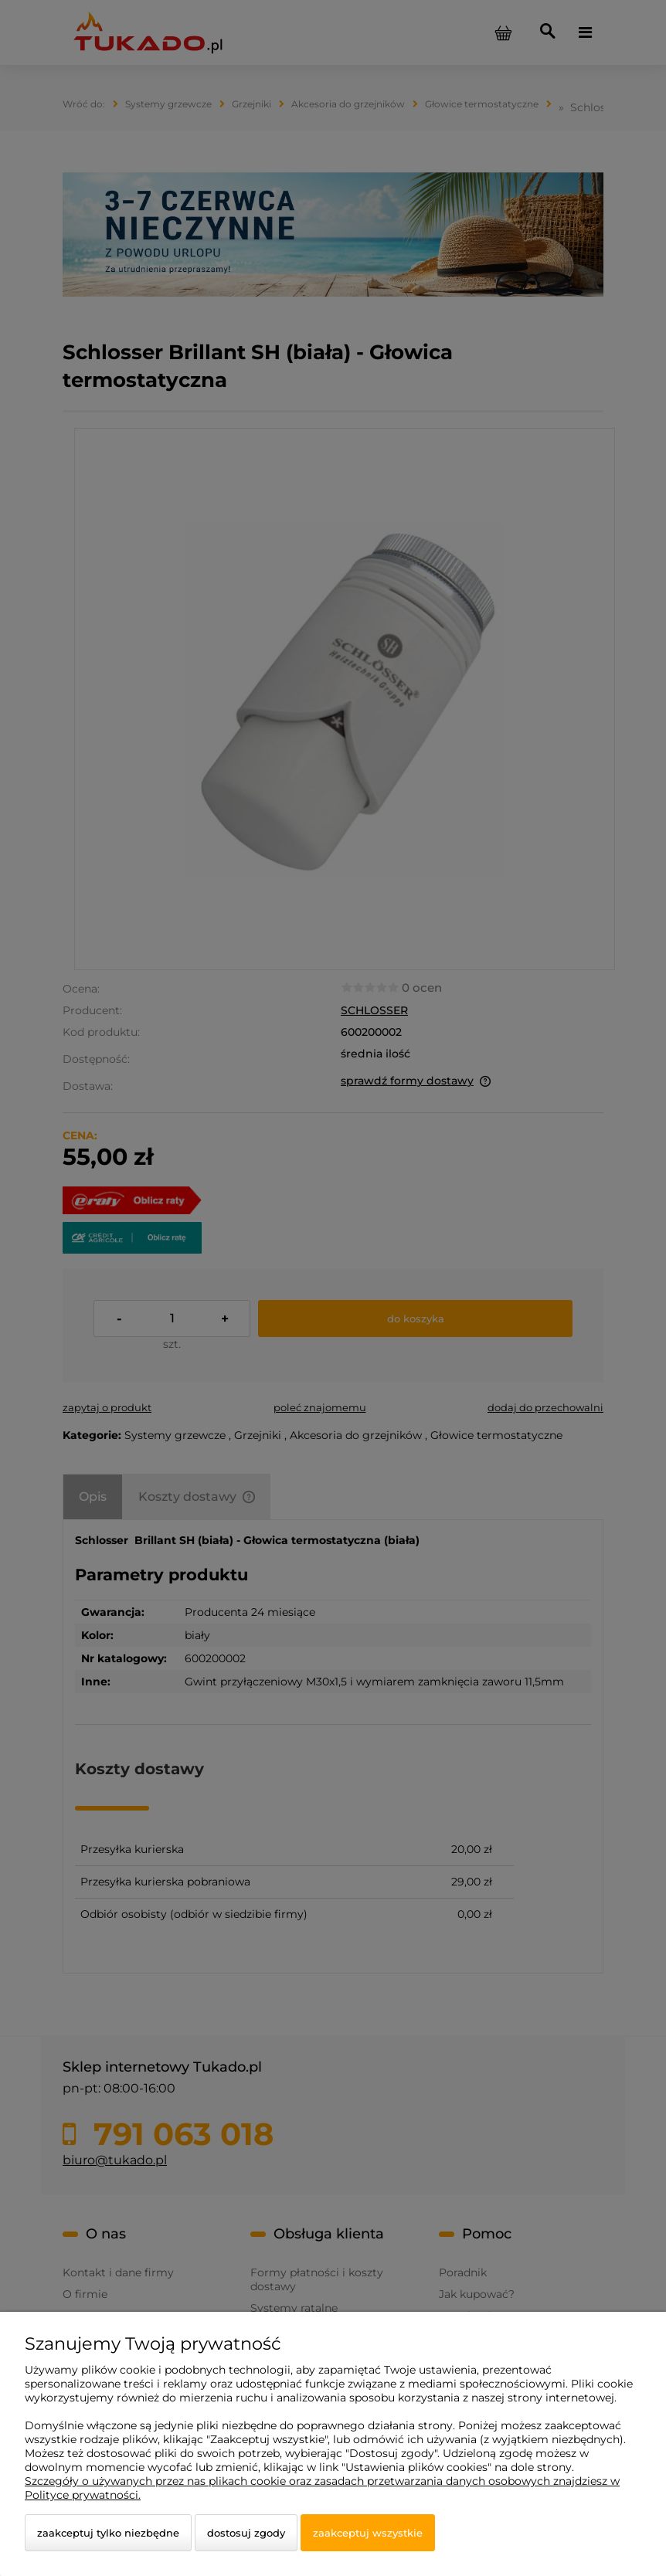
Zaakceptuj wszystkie (368, 2533)
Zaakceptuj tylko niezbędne (108, 2533)
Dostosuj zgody (246, 2533)
